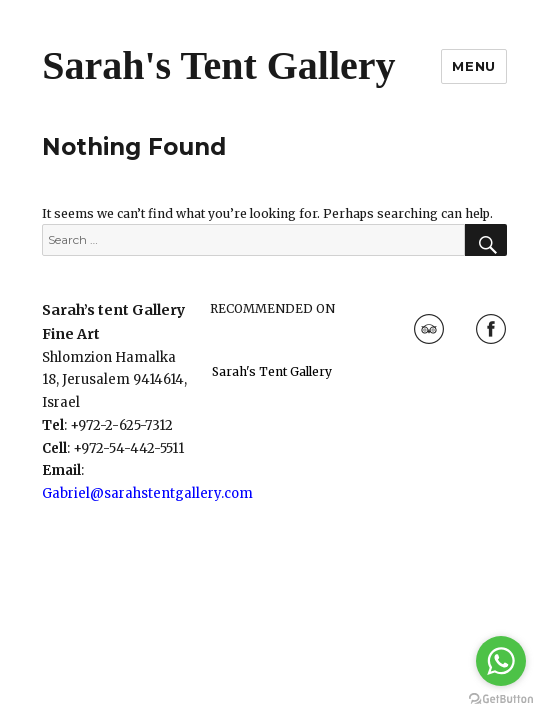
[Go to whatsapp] (501, 661)
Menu (473, 66)
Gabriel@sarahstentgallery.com (147, 493)
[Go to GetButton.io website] (501, 699)
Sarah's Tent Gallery (218, 65)
